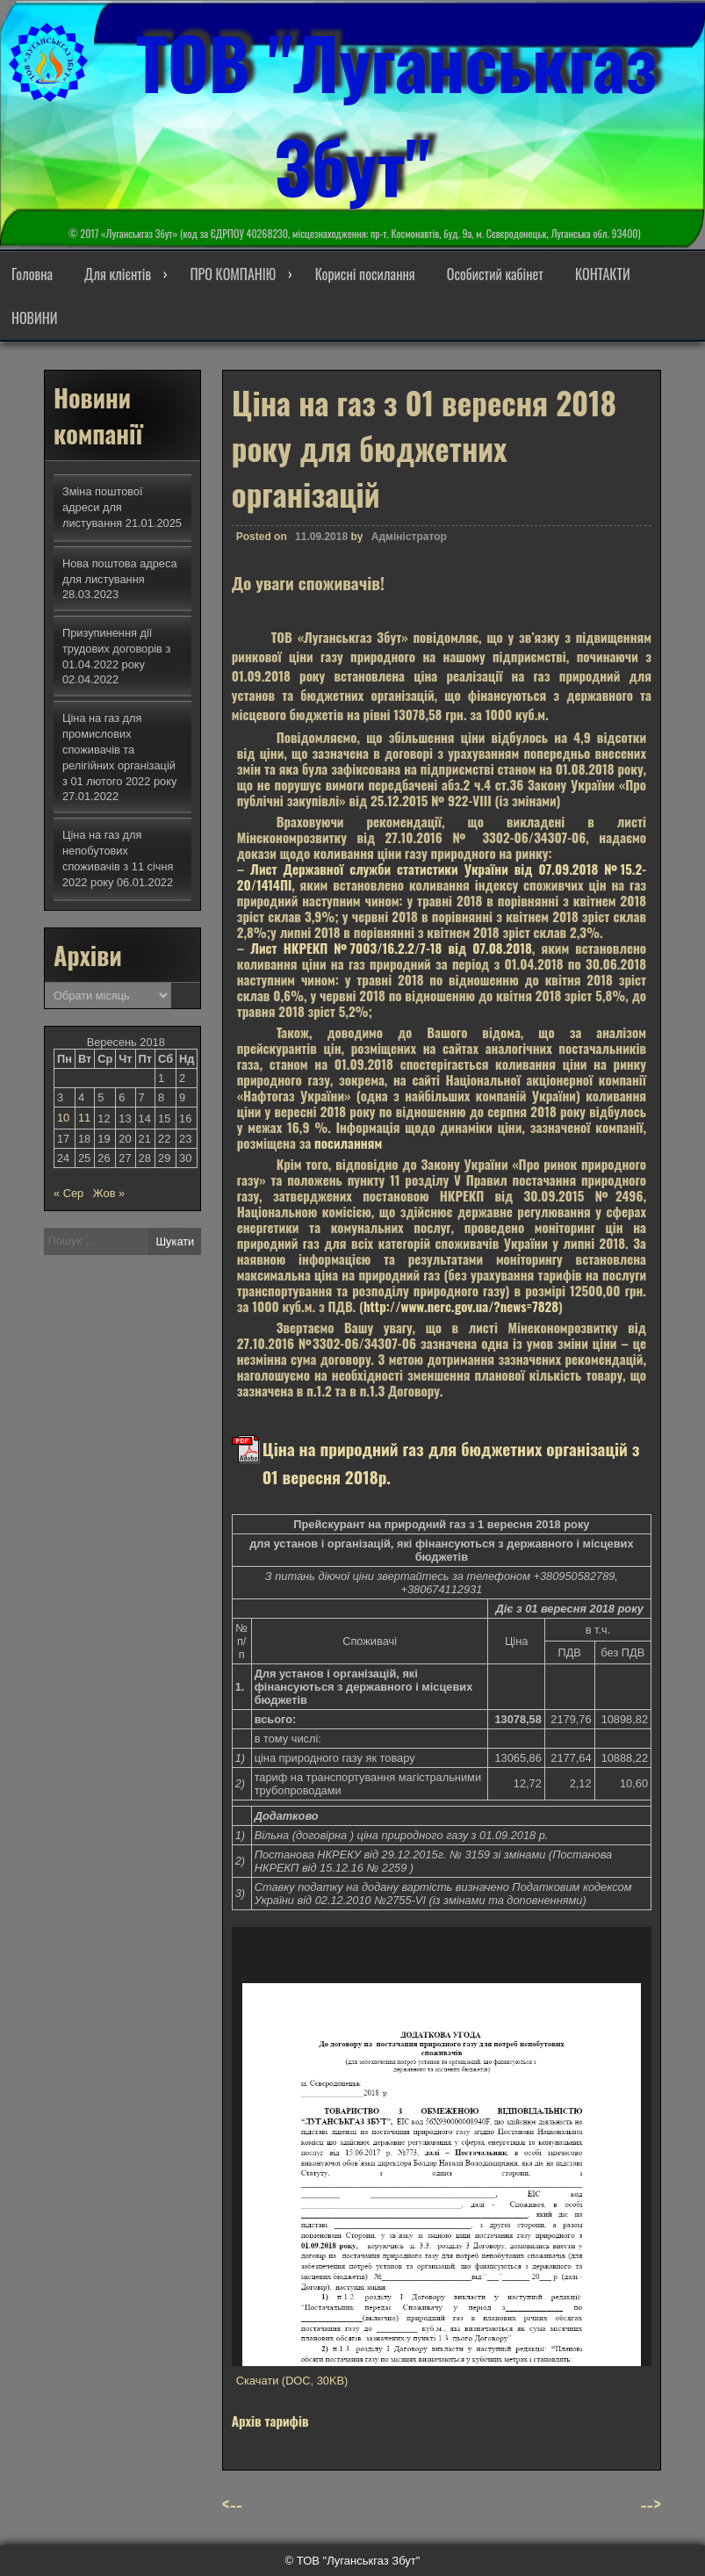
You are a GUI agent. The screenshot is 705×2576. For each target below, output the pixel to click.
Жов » (109, 1193)
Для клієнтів (117, 274)
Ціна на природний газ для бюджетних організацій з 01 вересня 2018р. (451, 1463)
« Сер (68, 1193)
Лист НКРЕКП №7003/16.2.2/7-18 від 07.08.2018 (391, 947)
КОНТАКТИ (602, 274)
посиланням (348, 1142)
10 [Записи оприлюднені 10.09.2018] (63, 1117)
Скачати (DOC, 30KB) (292, 2380)
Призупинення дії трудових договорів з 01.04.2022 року (116, 648)
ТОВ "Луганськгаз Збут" (396, 113)
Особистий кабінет (495, 274)
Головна (32, 274)
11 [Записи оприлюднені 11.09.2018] (84, 1117)
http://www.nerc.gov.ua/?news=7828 (460, 1306)
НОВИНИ (34, 317)
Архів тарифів (270, 2420)
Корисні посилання (365, 274)
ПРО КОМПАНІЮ (233, 274)
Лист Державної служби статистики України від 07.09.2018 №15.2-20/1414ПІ (441, 876)
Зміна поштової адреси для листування (102, 507)
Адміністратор (409, 536)
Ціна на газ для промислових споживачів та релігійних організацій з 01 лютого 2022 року (119, 749)
